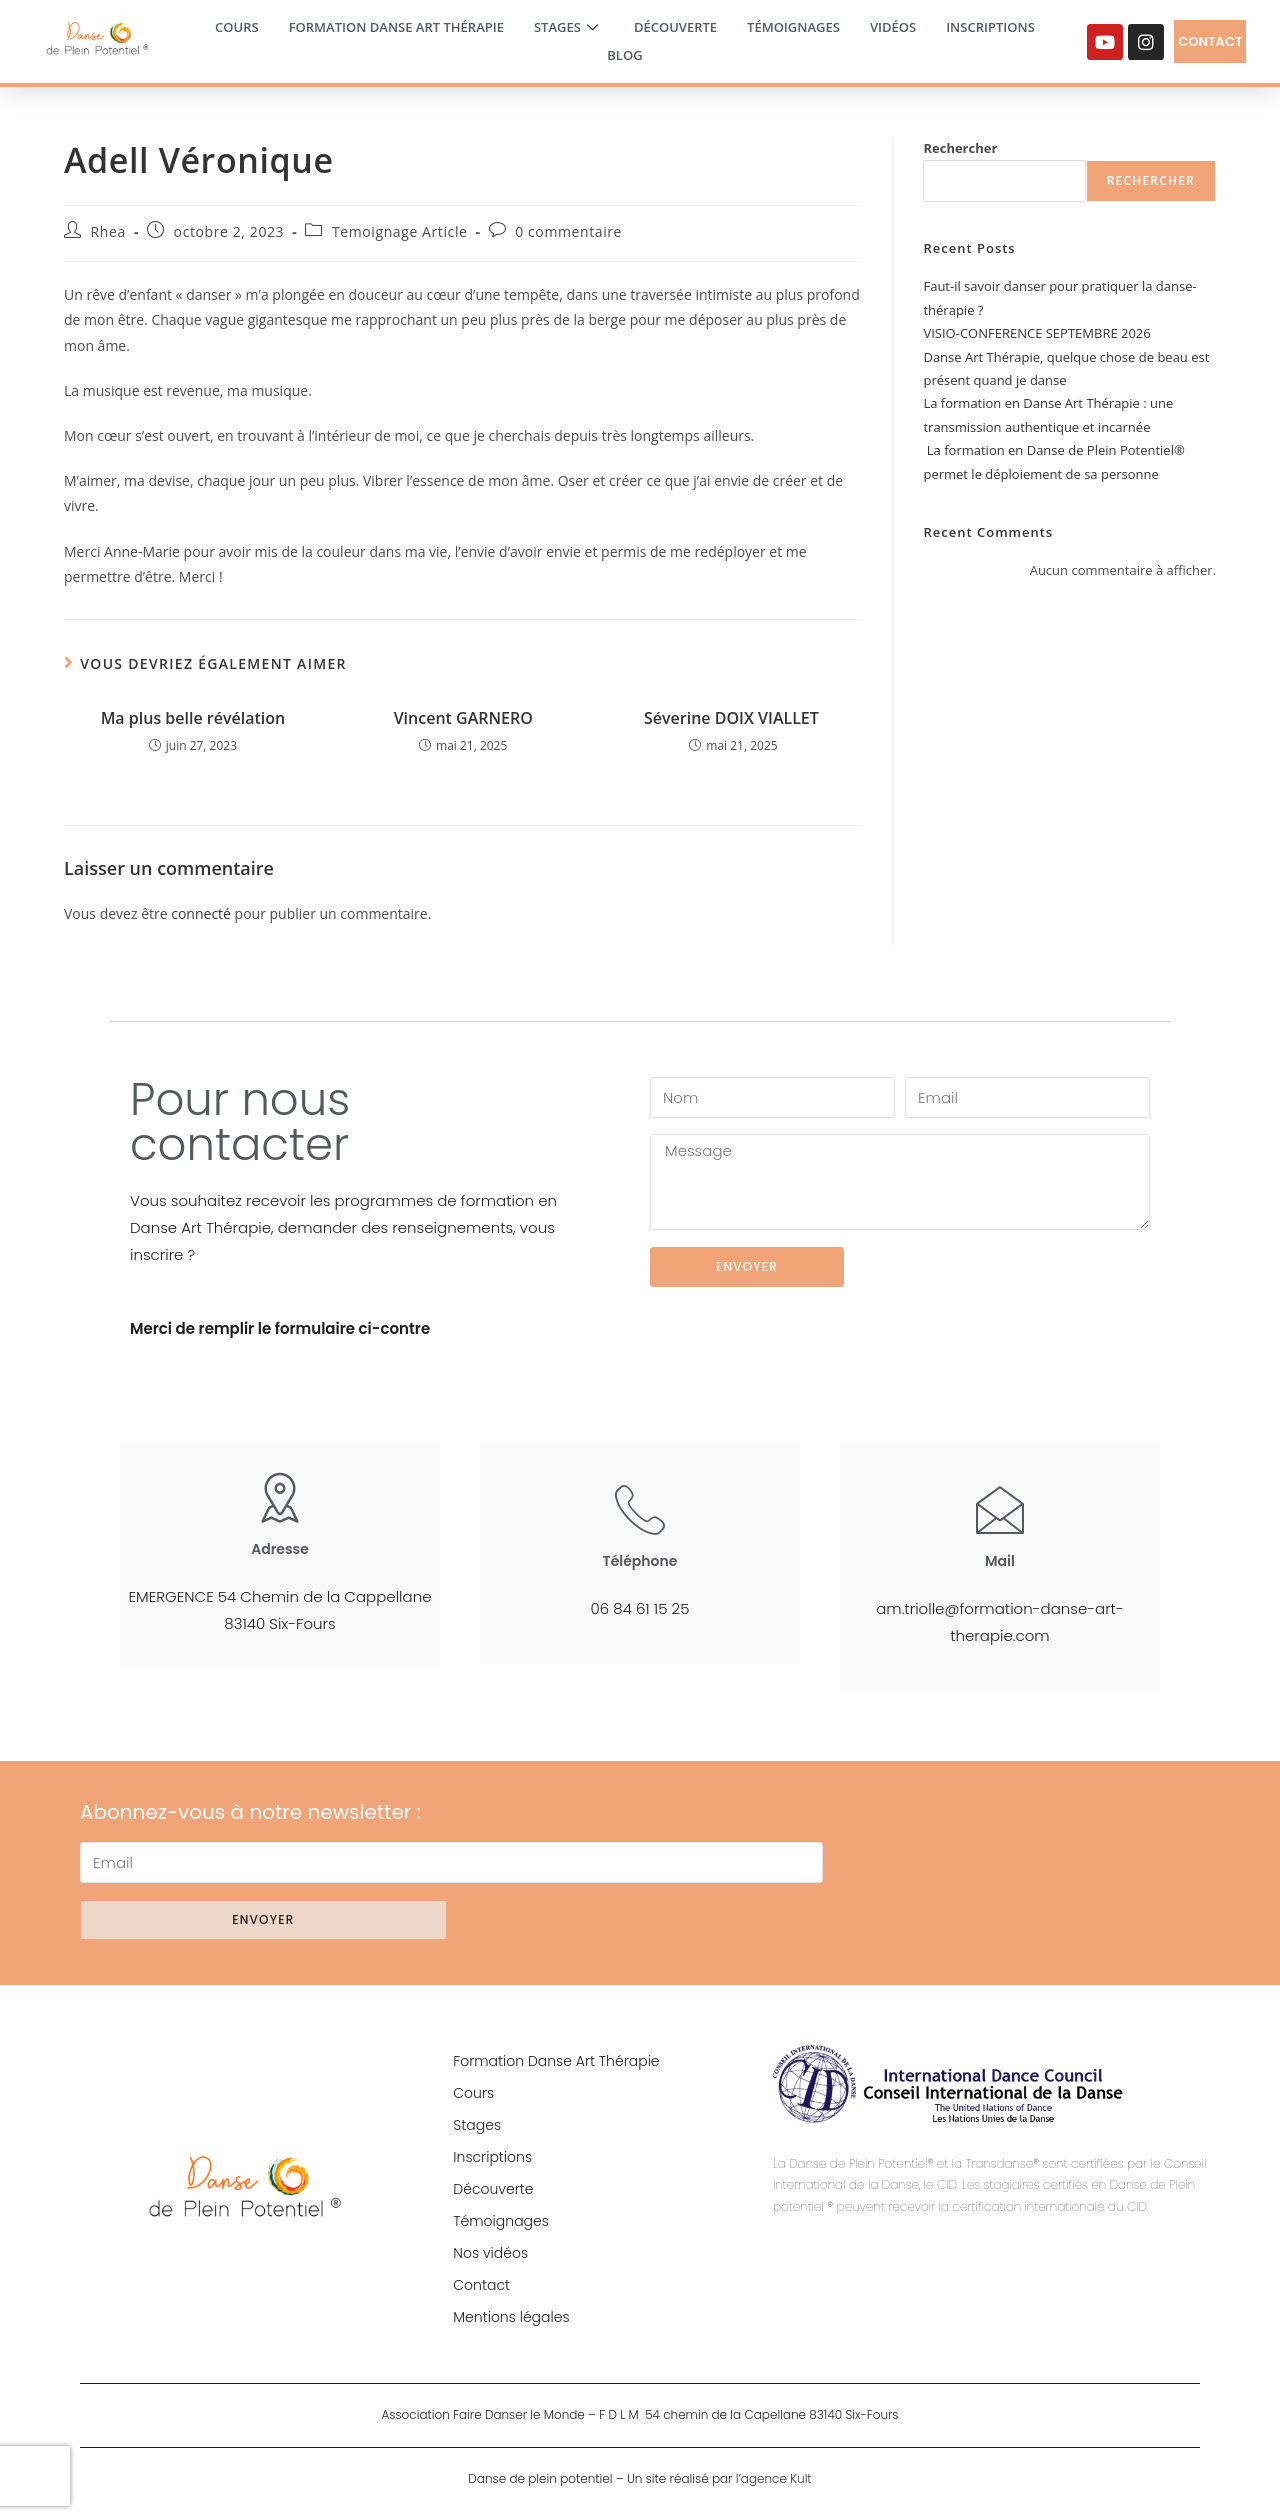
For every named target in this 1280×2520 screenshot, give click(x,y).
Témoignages (793, 27)
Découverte (675, 27)
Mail (1000, 1561)
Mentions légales (511, 2317)
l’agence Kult (774, 2478)
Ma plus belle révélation (193, 718)
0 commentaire (568, 231)
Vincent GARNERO (463, 718)
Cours (237, 27)
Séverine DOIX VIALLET (733, 718)
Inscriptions (990, 27)
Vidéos (893, 27)
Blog (624, 55)
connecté (201, 913)
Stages (566, 28)
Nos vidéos (490, 2253)
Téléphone (640, 1561)
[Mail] (1000, 1509)
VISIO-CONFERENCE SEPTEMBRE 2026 (1036, 333)
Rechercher (960, 148)
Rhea (108, 231)
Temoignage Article (400, 231)
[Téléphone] (640, 1509)
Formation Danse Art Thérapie (396, 27)
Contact (481, 2285)
